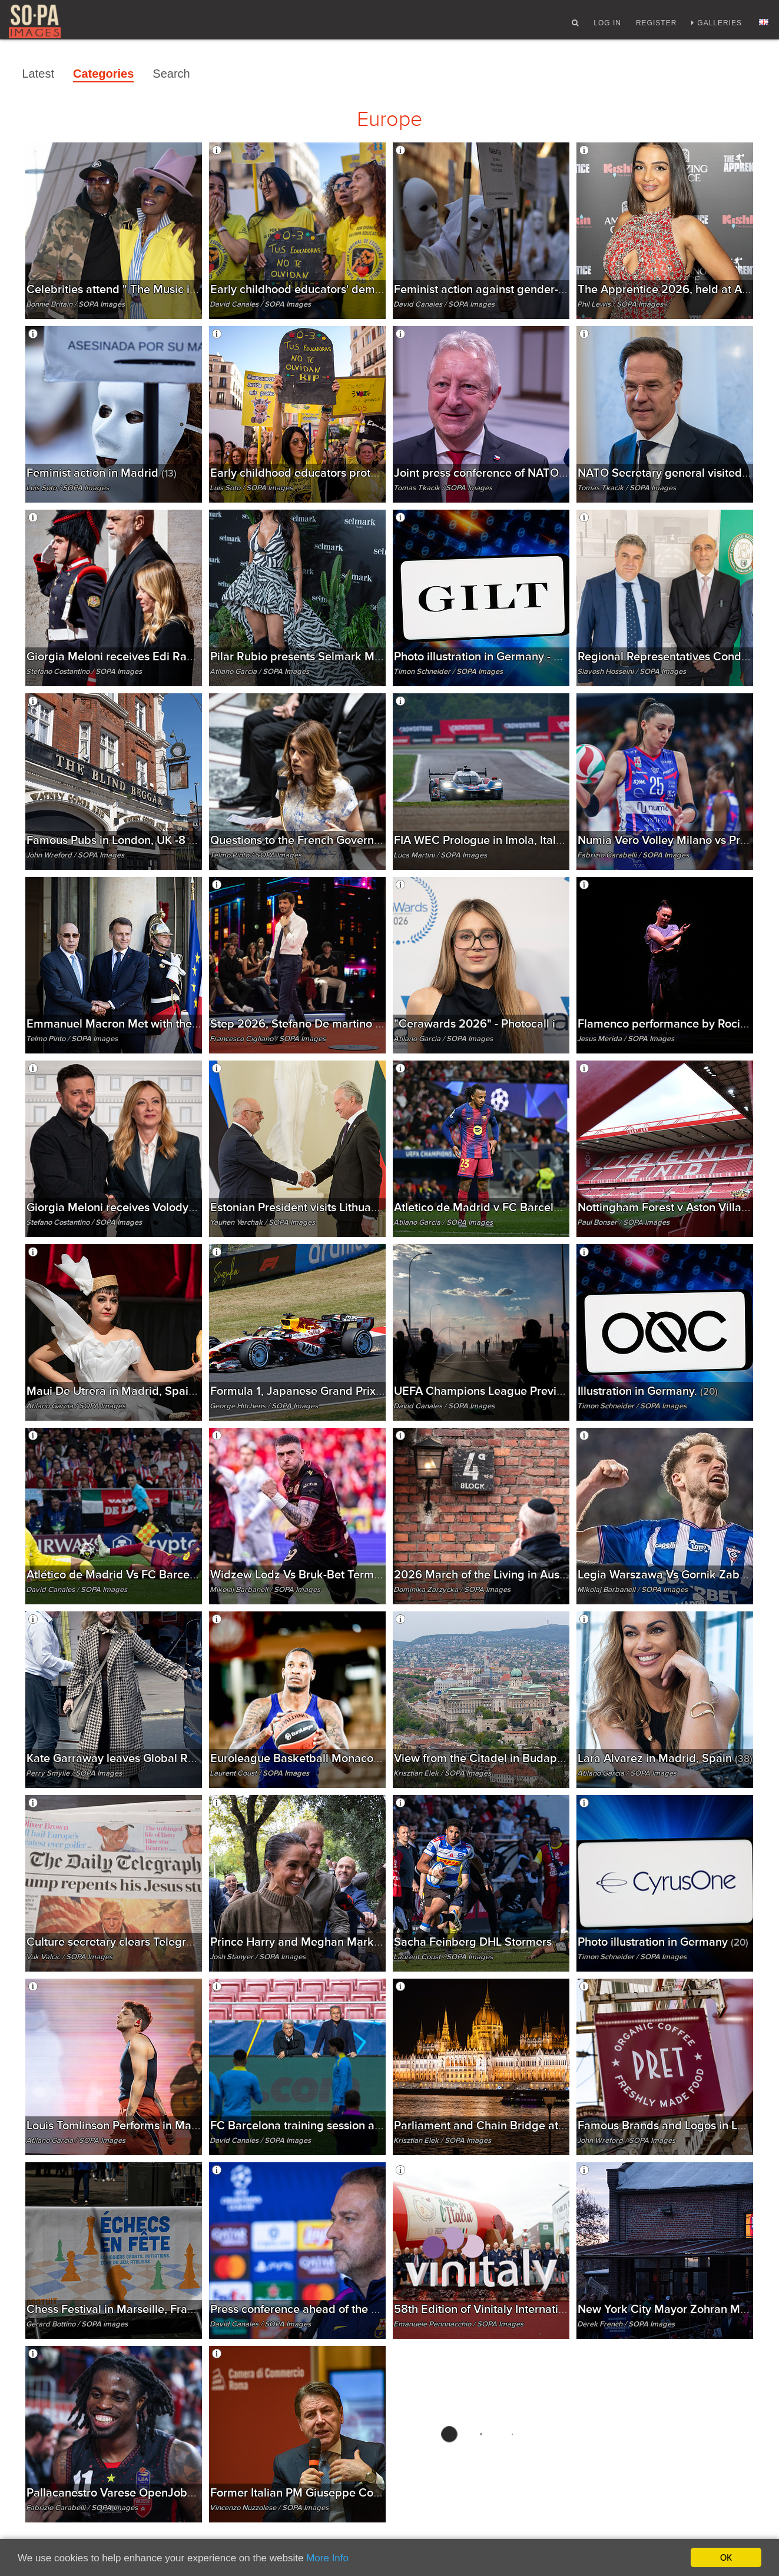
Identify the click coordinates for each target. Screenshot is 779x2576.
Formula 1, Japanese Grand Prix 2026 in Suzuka (346, 1391)
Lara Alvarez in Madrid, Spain (665, 1758)
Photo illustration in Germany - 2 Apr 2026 (514, 656)
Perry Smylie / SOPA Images (74, 1773)
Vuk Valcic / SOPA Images (69, 1957)
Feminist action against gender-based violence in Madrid (551, 289)
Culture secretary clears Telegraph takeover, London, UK (179, 1942)
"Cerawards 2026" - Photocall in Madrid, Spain (525, 1024)
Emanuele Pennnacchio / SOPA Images (458, 2324)
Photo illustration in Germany (663, 1942)
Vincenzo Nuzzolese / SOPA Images (269, 2507)
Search (171, 73)
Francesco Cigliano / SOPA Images (268, 1038)
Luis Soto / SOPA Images (67, 488)
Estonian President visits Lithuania (308, 1207)
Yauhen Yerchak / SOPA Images (262, 1222)
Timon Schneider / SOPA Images (448, 671)
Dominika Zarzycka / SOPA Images (452, 1589)
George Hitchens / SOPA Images (264, 1406)
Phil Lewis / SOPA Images (620, 304)
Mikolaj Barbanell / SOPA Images (265, 1589)
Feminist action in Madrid (101, 473)
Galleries (719, 25)
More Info (327, 2558)
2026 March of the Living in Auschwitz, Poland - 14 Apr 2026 (562, 1574)
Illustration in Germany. (648, 1391)
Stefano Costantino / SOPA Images (84, 671)
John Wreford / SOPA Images (75, 855)
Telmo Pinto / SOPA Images (255, 855)
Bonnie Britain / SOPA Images (75, 304)
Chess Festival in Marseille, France (123, 2309)
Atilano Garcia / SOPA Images (259, 671)
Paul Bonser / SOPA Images (623, 1222)
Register (656, 25)
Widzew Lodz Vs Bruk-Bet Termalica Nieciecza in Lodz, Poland (383, 1574)
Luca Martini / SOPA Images (440, 855)
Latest (38, 73)
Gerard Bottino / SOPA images (77, 2324)
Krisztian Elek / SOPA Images (442, 1773)
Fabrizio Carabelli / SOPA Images (633, 855)
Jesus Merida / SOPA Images (625, 1038)
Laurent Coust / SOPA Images (259, 1773)
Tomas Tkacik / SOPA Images (442, 488)
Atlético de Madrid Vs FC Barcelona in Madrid (156, 1574)
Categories (103, 73)
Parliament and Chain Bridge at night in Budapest (531, 2125)
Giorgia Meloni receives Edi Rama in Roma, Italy (161, 656)
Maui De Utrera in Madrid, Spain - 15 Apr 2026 (157, 1391)
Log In (607, 25)
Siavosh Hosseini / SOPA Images (631, 671)
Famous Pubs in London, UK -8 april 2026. (145, 840)
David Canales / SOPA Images (260, 304)
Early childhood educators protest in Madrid (333, 473)
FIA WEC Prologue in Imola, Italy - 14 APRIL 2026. (533, 840)
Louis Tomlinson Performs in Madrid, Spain (147, 2125)
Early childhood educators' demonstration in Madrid (355, 289)
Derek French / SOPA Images (626, 2324)
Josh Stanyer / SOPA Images (258, 1957)
